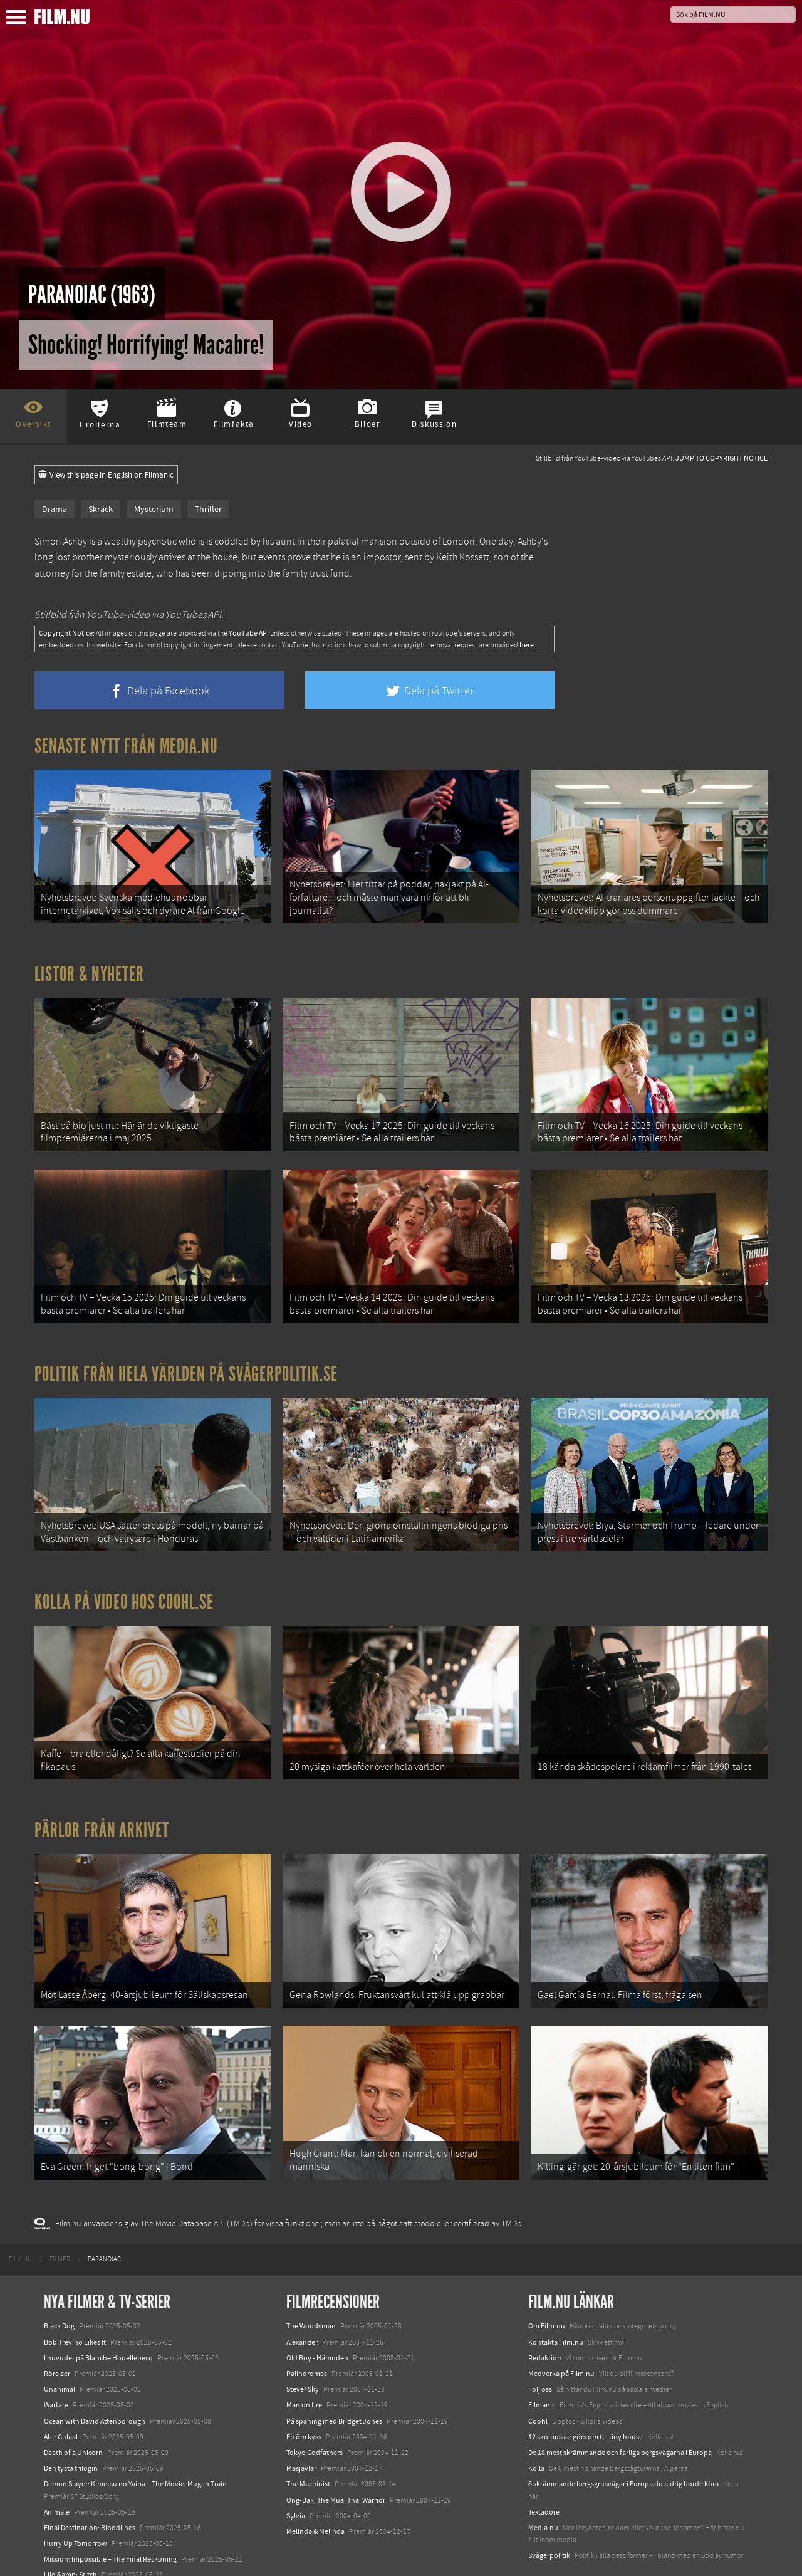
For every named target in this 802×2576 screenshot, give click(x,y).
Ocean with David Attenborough (94, 2383)
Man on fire (304, 2367)
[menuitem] (20, 2222)
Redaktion (544, 2320)
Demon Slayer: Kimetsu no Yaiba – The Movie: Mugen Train (135, 2446)
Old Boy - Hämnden (317, 2320)
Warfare (56, 2367)
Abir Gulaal (61, 2399)
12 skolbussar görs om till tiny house (585, 2399)
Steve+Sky (302, 2351)
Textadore (544, 2474)
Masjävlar (301, 2430)
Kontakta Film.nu (555, 2304)
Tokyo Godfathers (314, 2415)
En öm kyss (303, 2399)
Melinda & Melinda (315, 2494)
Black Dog (59, 2288)
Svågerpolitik (549, 2517)
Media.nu (543, 2490)
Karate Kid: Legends (75, 2553)
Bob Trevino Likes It (75, 2304)
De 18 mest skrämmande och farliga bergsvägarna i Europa (620, 2415)
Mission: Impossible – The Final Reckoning (110, 2521)
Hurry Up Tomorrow (75, 2505)
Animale (57, 2474)
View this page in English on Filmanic (106, 475)
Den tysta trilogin (71, 2430)
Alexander (302, 2304)
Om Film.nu (546, 2288)
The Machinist (308, 2446)
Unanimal (59, 2351)
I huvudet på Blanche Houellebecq (98, 2320)
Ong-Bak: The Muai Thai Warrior (335, 2462)
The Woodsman (311, 2288)
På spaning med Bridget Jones (334, 2383)
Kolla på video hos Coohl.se (124, 1581)
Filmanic (541, 2367)
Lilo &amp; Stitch (70, 2537)
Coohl (538, 2383)
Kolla (536, 2430)
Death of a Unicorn (73, 2415)
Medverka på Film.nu (561, 2336)
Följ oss (540, 2351)
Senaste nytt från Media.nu (126, 746)
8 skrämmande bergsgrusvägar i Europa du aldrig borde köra (623, 2446)
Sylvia (295, 2478)
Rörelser (57, 2336)
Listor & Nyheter (89, 968)
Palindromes (306, 2336)
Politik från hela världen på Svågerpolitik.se (186, 1357)
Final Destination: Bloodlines (89, 2490)
